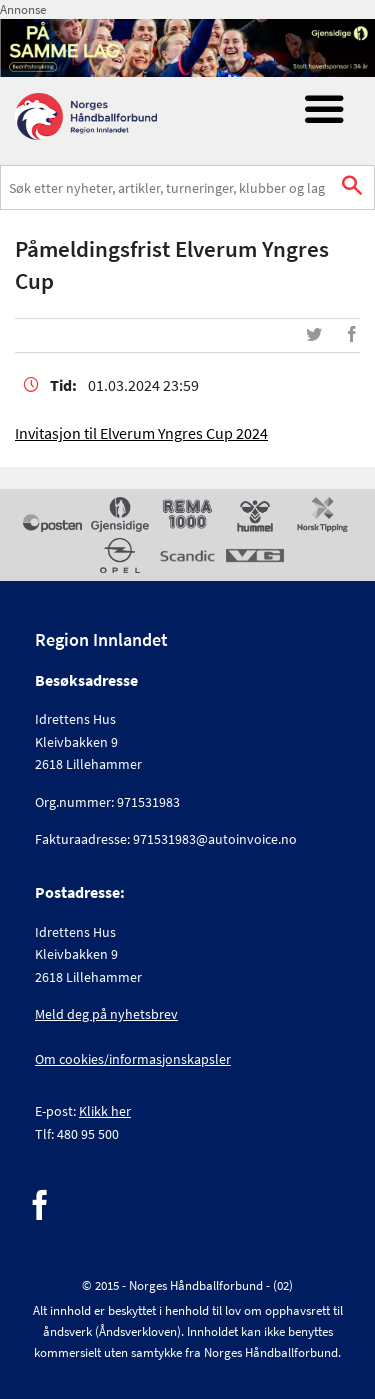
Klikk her (105, 1111)
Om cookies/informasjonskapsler (133, 1059)
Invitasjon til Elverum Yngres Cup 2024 (141, 433)
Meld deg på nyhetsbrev (106, 1014)
